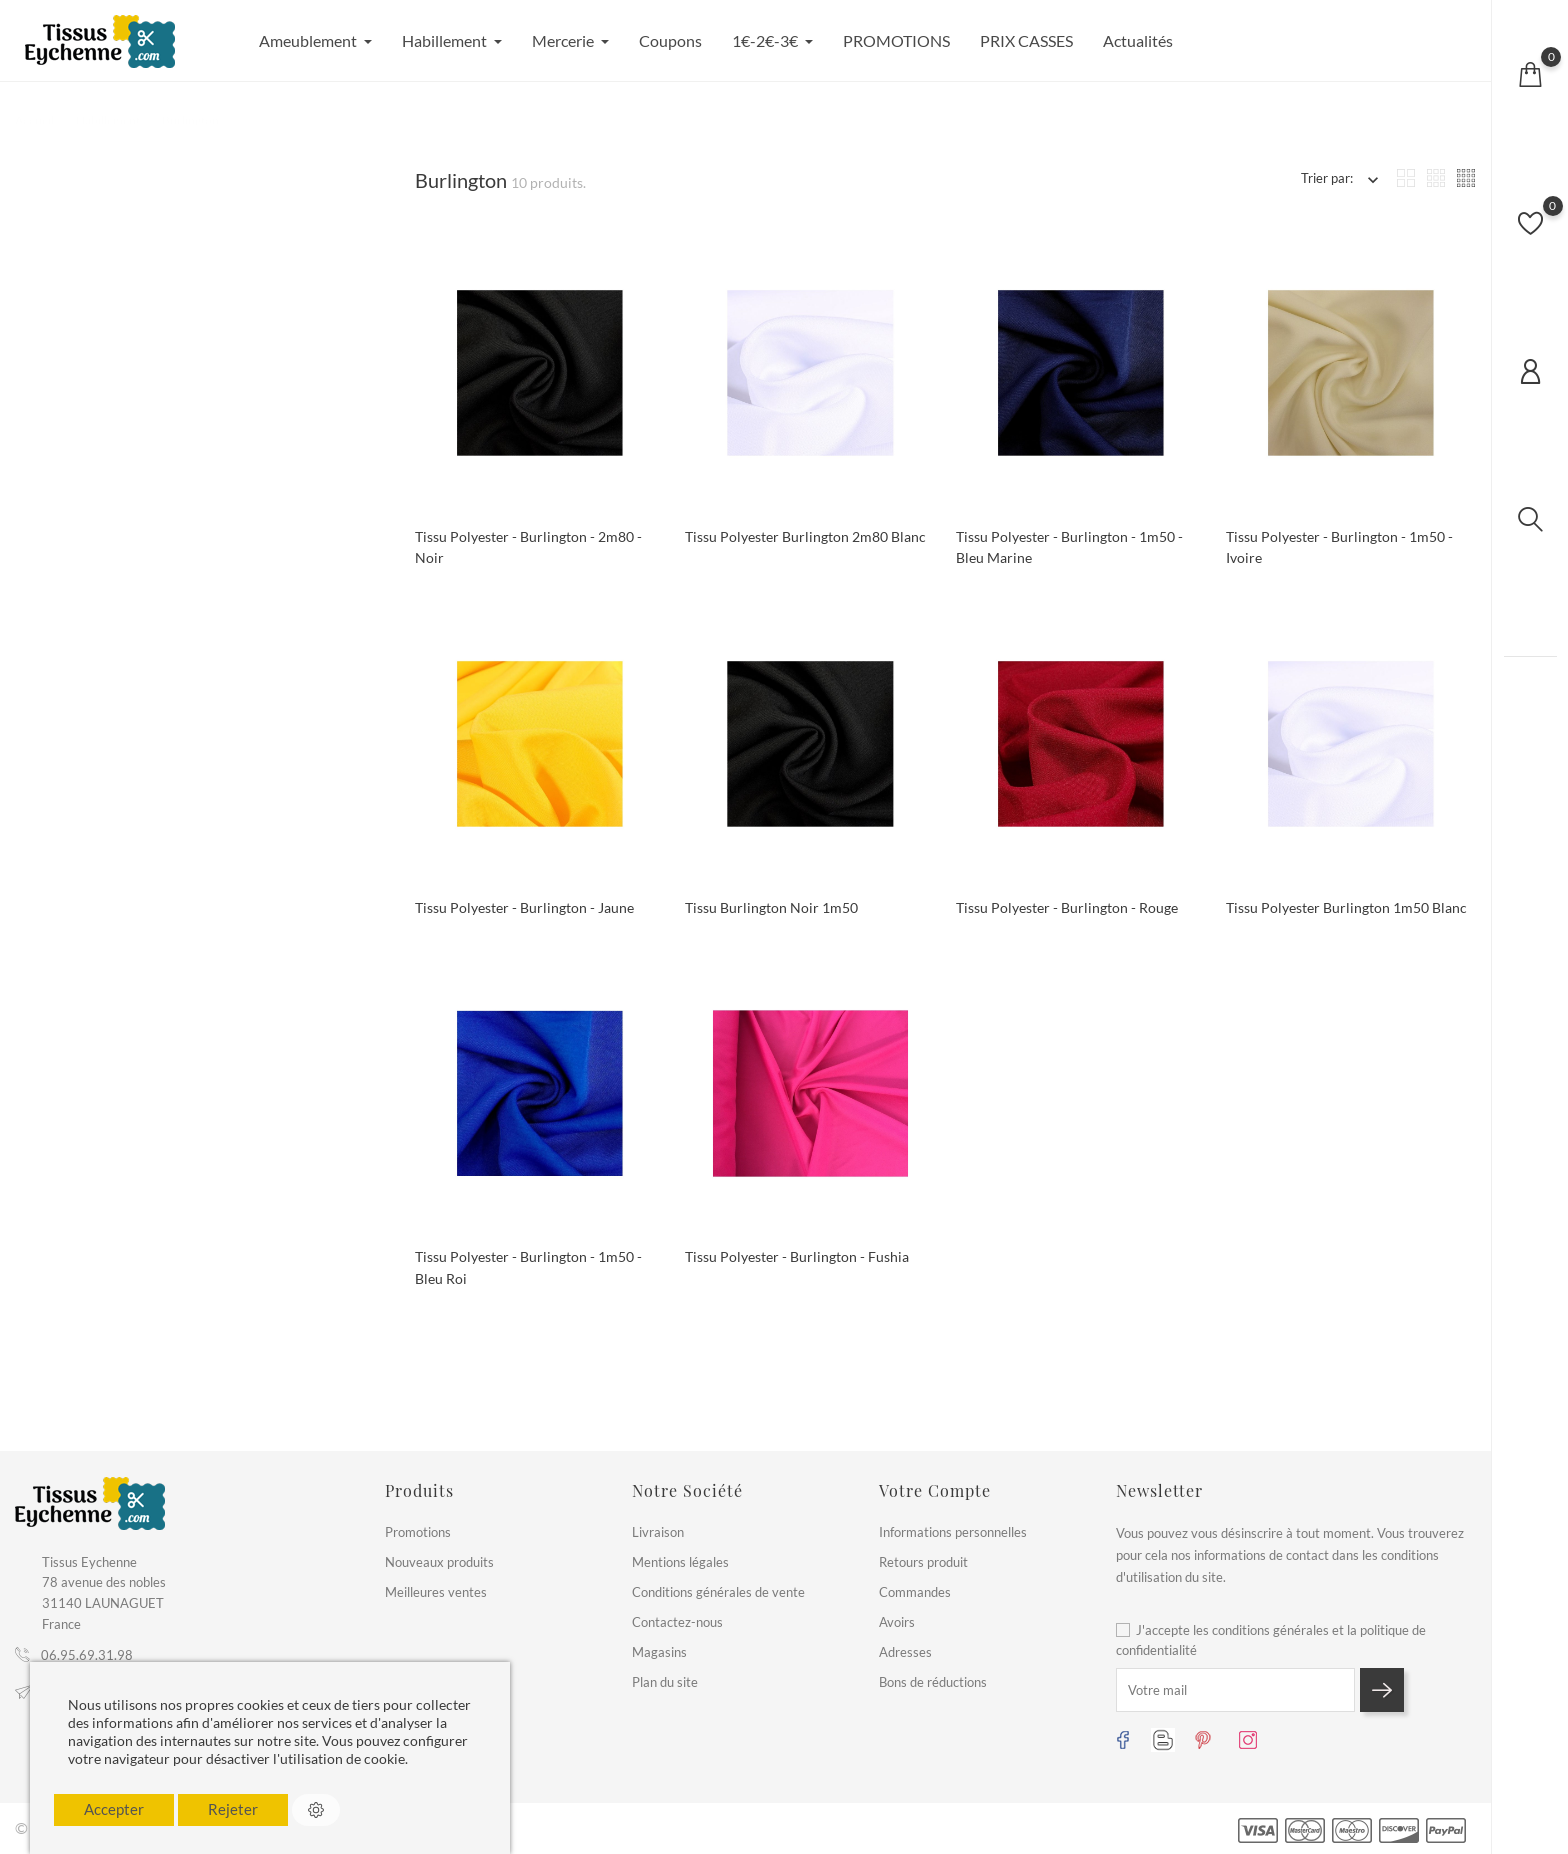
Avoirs (897, 1622)
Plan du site (665, 1682)
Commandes (915, 1592)
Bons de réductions (933, 1682)
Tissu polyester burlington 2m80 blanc (805, 536)
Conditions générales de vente (718, 1592)
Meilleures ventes (436, 1592)
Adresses (905, 1652)
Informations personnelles (953, 1532)
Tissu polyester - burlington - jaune (524, 907)
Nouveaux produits (439, 1562)
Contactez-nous (677, 1622)
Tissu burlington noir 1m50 (771, 907)
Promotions (418, 1532)
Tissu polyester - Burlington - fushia (797, 1256)
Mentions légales (680, 1562)
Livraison (658, 1532)
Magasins (659, 1652)
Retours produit (923, 1562)
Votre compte (935, 1490)
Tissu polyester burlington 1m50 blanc (1346, 907)
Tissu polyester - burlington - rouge (1067, 907)
